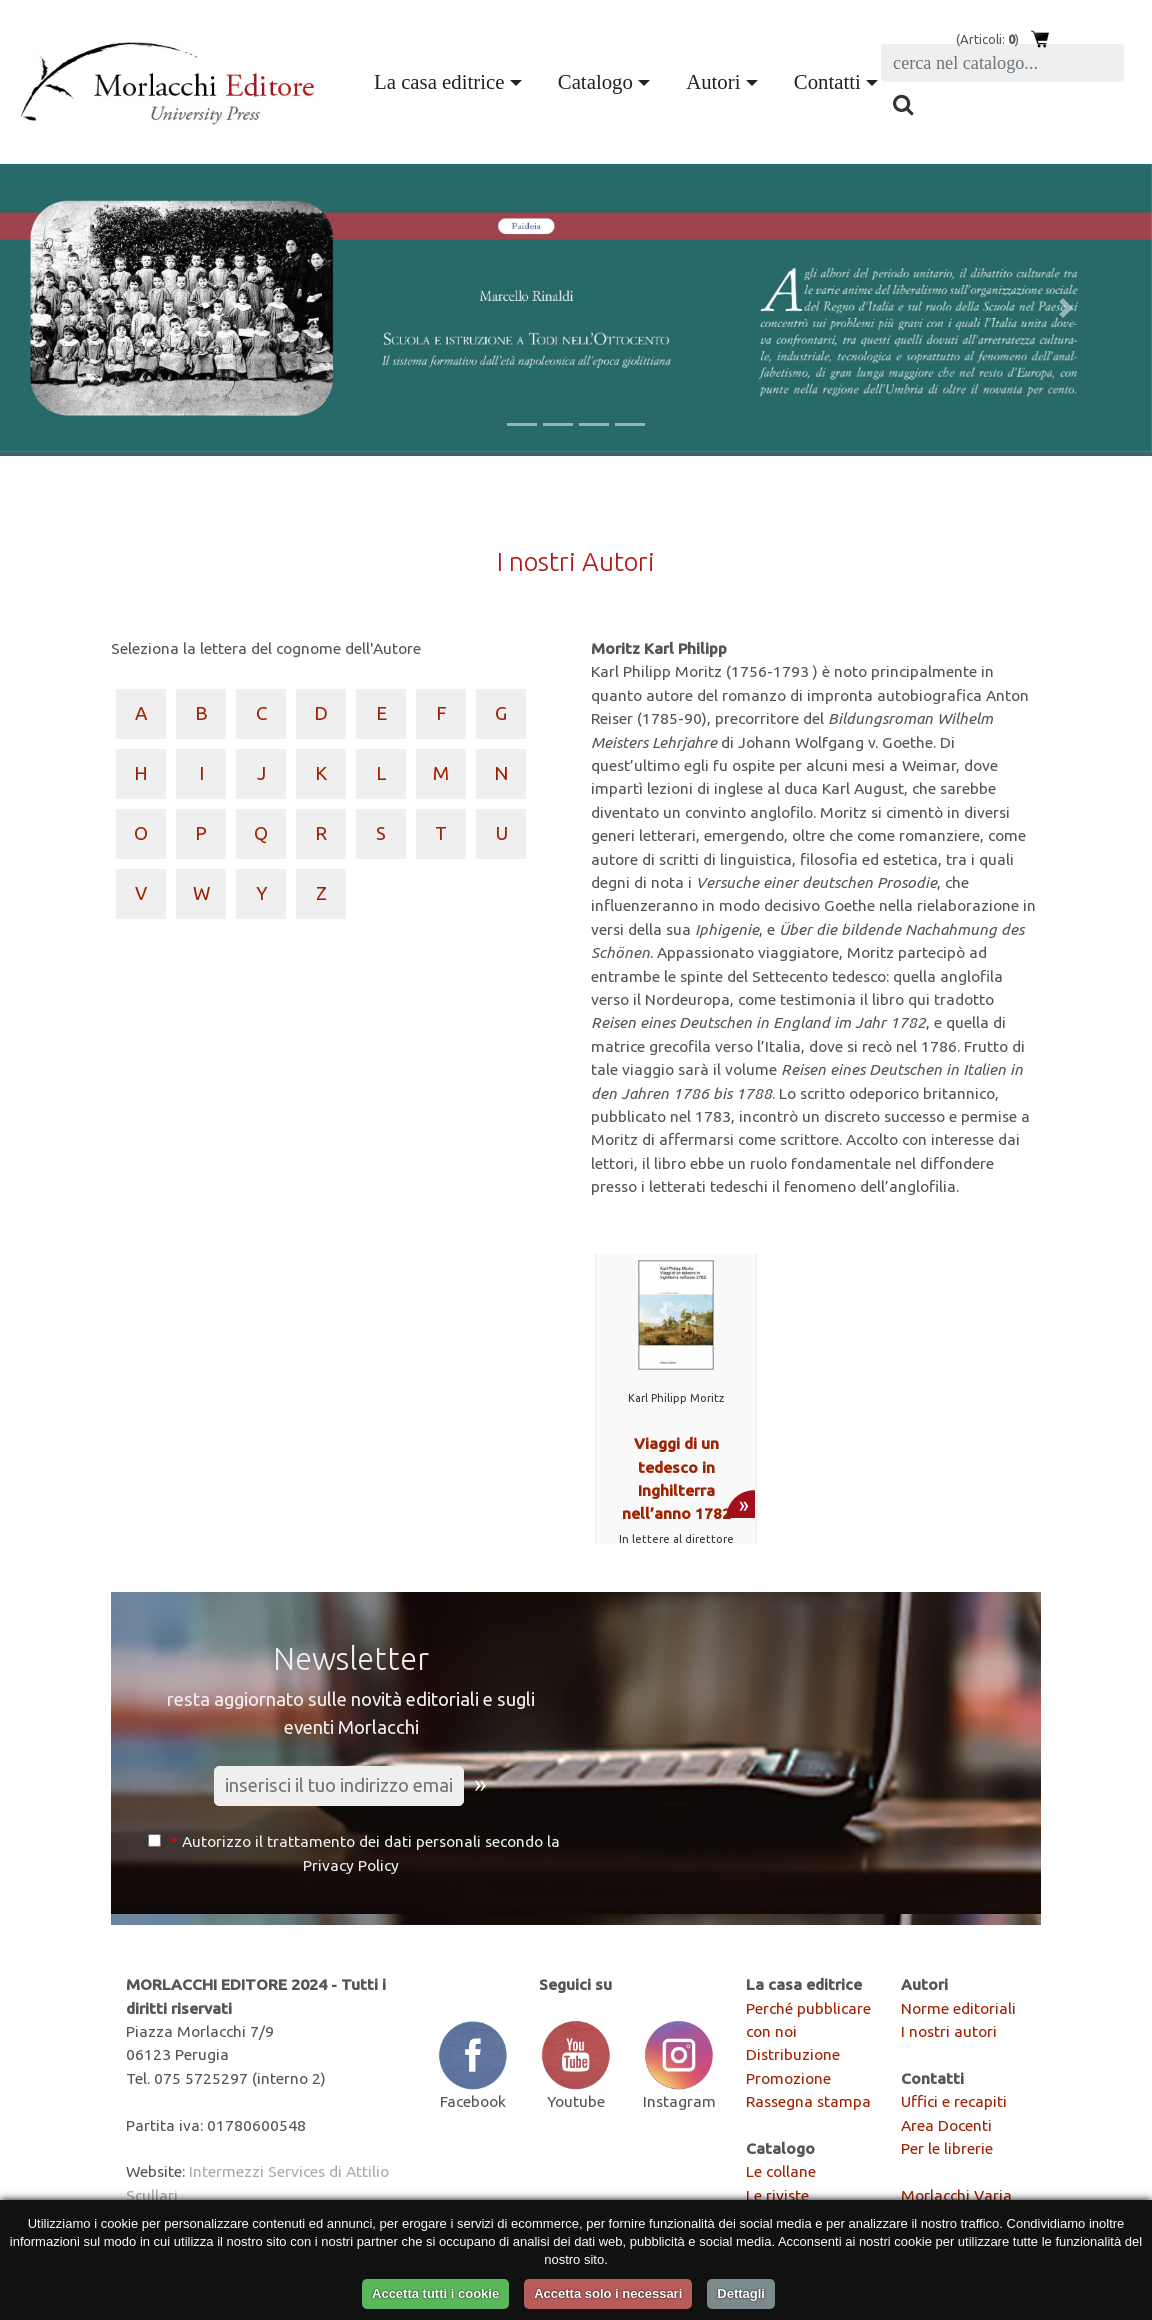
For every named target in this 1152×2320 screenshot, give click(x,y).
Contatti (827, 81)
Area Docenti (946, 2125)
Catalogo (595, 81)
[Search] (1002, 63)
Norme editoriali (958, 2008)
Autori (713, 81)
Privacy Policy (351, 1865)
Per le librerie (947, 2148)
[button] (86, 308)
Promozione (788, 2078)
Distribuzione (793, 2054)
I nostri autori (949, 2031)
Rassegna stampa (808, 2101)
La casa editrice (439, 81)
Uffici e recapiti (954, 2101)
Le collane (781, 2171)
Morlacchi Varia (956, 2195)
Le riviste (777, 2195)
